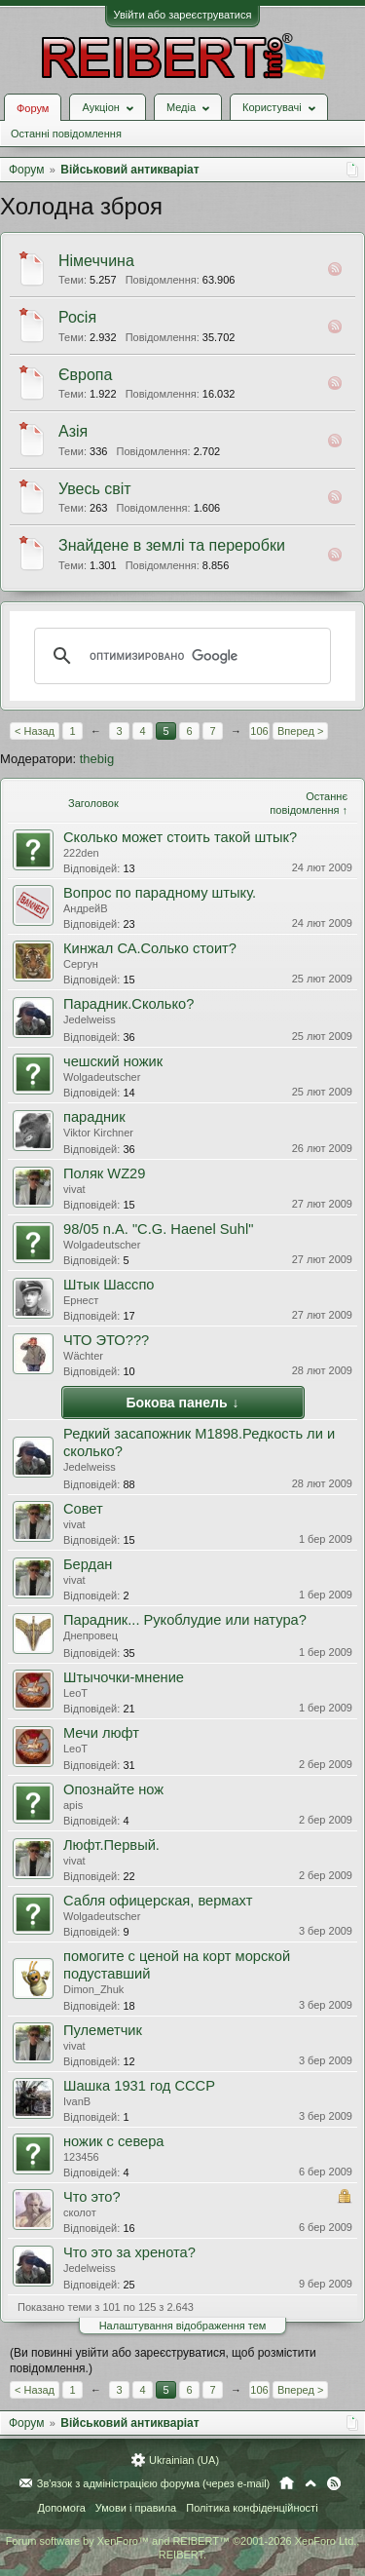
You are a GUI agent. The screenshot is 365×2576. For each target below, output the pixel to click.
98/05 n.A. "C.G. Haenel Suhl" (158, 1229)
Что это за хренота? (129, 2252)
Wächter (83, 1356)
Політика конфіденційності (251, 2508)
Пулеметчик (102, 2030)
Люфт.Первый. (111, 1845)
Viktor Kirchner (98, 1132)
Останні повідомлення (66, 133)
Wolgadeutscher (101, 1077)
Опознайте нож (113, 1789)
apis (73, 1805)
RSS (335, 269)
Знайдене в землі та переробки (171, 545)
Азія (73, 431)
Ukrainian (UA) (184, 2460)
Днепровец (90, 1635)
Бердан (87, 1564)
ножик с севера (113, 2141)
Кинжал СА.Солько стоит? (150, 948)
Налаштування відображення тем (183, 2325)
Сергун (80, 964)
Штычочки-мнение (123, 1677)
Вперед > (300, 731)
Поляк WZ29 (104, 1173)
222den (81, 853)
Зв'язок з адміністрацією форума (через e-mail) (154, 2483)
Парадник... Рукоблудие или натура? (185, 1620)
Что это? (92, 2197)
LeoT (75, 1693)
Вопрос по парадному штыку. (159, 893)
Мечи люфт (101, 1733)
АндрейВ (85, 908)
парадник (94, 1117)
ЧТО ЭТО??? (106, 1340)
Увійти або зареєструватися (183, 14)
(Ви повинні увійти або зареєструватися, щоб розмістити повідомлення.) (163, 2360)
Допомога (61, 2508)
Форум (33, 108)
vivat (74, 1189)
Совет (83, 1509)
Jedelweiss (89, 1019)
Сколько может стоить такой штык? (180, 837)
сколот (79, 2212)
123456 (81, 2157)
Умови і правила (135, 2508)
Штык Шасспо (109, 1284)
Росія (77, 317)
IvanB (77, 2101)
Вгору (310, 2483)
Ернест (80, 1300)
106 (259, 731)
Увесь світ (94, 489)
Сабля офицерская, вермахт (157, 1900)
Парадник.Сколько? (128, 1004)
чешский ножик (113, 1061)
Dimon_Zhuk (93, 1989)
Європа (85, 374)
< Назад (35, 731)
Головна (286, 2483)
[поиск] (180, 656)
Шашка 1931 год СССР (139, 2086)
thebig (97, 758)
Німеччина (96, 260)
